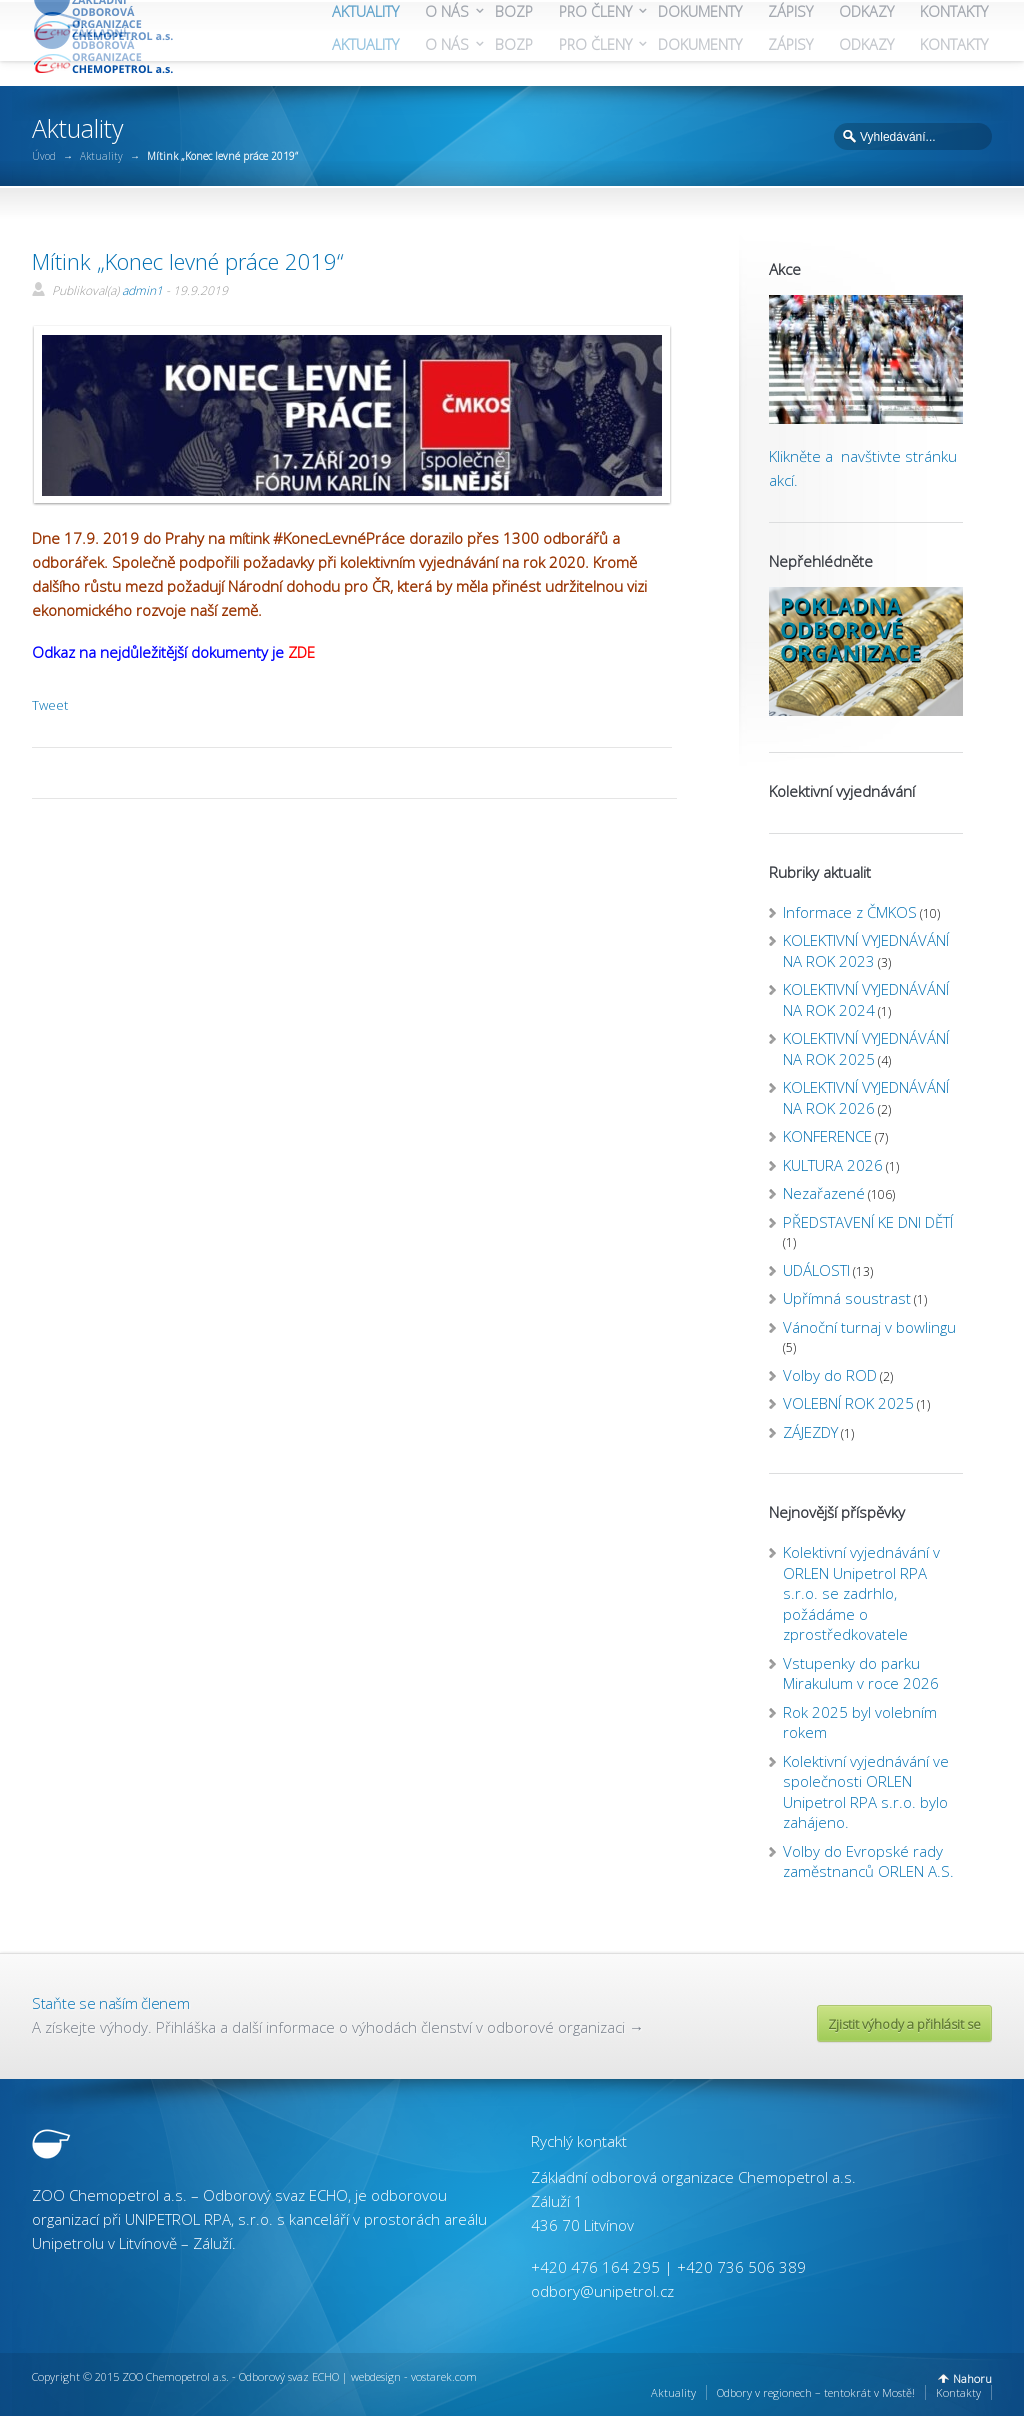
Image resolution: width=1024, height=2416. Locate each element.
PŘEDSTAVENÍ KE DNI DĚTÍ (868, 1222)
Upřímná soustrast (847, 1298)
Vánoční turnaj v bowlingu (869, 1327)
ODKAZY (866, 44)
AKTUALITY (365, 44)
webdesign (376, 2376)
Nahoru (972, 2378)
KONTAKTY (954, 44)
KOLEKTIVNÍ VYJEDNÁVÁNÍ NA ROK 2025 (866, 1048)
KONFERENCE (827, 1136)
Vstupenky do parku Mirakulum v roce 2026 (861, 1673)
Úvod (44, 156)
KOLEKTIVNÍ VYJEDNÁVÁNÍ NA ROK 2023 (866, 950)
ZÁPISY (790, 44)
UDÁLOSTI (816, 1270)
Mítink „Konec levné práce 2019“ (188, 261)
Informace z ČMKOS (850, 912)
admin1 (142, 290)
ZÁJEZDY (810, 1432)
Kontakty (958, 2392)
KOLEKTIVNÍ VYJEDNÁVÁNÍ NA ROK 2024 (866, 999)
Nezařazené (824, 1193)
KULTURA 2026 (833, 1165)
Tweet (50, 705)
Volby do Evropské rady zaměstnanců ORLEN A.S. (868, 1861)
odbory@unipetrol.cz (602, 2291)
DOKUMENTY (700, 44)
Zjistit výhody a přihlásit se (904, 2024)
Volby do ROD (830, 1375)
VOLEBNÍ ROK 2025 (848, 1403)
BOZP (514, 44)
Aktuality (101, 156)
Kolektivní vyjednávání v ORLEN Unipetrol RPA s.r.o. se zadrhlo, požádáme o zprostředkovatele (861, 1593)
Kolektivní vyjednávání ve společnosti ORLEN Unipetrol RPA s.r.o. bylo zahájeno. (866, 1792)
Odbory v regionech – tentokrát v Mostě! (816, 2392)
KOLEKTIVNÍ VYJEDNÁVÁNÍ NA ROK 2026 (866, 1097)
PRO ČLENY (595, 44)
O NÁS (447, 44)
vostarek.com (444, 2376)
